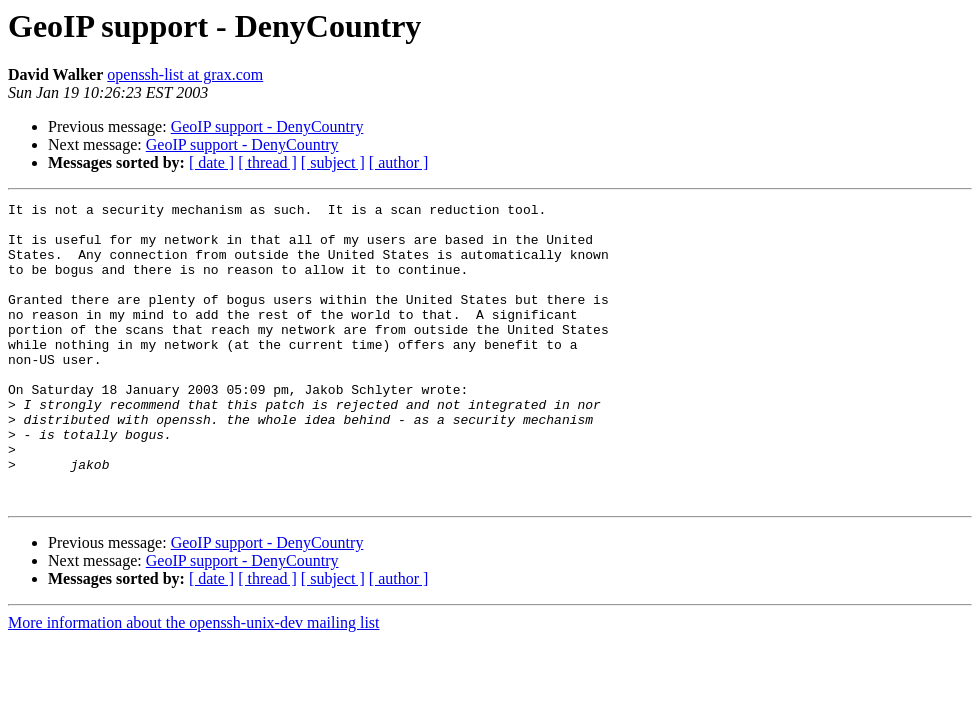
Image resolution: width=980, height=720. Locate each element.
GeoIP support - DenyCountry (267, 126)
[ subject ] (333, 162)
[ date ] (211, 162)
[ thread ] (267, 162)
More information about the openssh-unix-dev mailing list (194, 682)
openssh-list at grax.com (185, 74)
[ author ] (399, 162)
